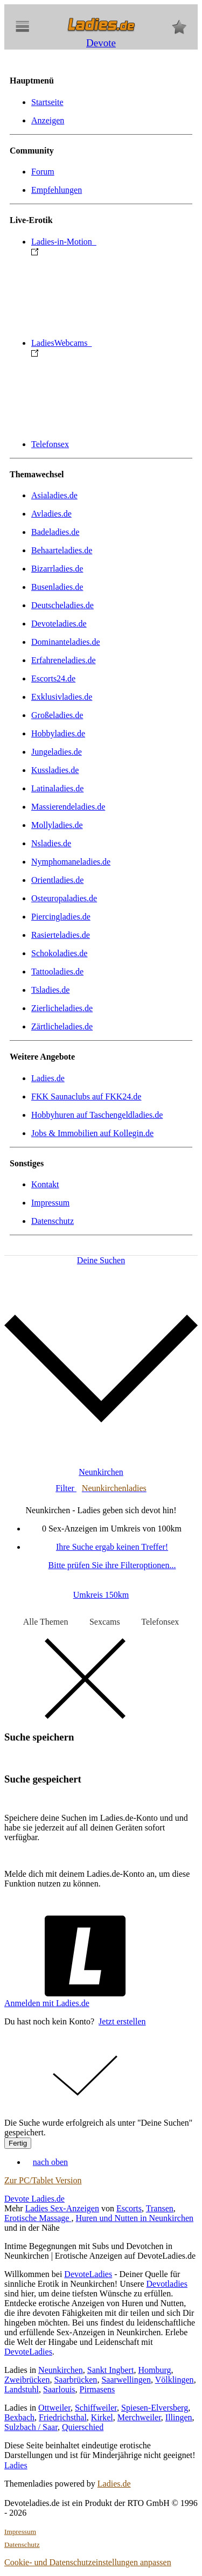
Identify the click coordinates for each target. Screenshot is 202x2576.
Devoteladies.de (59, 623)
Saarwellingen (126, 2379)
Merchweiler (139, 2417)
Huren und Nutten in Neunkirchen (134, 2218)
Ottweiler (54, 2407)
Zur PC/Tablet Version (42, 2180)
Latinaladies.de (57, 788)
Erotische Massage (37, 2218)
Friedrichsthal (63, 2417)
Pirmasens (97, 2389)
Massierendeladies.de (68, 806)
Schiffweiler (96, 2407)
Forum (42, 171)
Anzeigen (47, 120)
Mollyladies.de (57, 825)
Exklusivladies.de (61, 696)
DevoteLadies (88, 2274)
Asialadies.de (54, 495)
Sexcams (104, 1621)
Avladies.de (51, 513)
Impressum (50, 1202)
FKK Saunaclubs (86, 1096)
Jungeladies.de (56, 751)
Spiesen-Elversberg (154, 2407)
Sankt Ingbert (110, 2370)
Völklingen (174, 2379)
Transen (159, 2208)
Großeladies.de (57, 715)
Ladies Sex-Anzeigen (62, 2208)
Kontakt (45, 1184)
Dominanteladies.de (65, 641)
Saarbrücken (75, 2379)
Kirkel (102, 2417)
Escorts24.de (53, 678)
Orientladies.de (57, 880)
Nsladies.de (51, 843)
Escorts (129, 2208)
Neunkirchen (60, 2370)
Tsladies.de (50, 989)
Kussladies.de (55, 770)
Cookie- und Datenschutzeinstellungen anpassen (87, 2562)
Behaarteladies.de (61, 550)
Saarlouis (59, 2389)
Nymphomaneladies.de (70, 861)
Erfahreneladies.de (63, 660)
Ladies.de (48, 1078)
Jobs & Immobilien (92, 1133)
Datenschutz (52, 1221)
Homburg (154, 2370)
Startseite (47, 102)
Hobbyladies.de (58, 733)
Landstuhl (21, 2389)
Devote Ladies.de (34, 2198)
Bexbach (19, 2417)
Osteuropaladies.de (64, 898)
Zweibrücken (27, 2379)
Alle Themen (45, 1621)
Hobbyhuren (97, 1114)
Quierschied (82, 2427)
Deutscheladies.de (62, 605)
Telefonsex (50, 444)
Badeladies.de (55, 532)
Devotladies (166, 2283)
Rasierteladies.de (60, 934)
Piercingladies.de (60, 916)
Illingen (178, 2417)
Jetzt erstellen (122, 2021)
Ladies (15, 2465)
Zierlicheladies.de (62, 1008)
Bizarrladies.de (57, 568)
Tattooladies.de (57, 971)
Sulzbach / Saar (31, 2427)
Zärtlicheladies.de (62, 1026)
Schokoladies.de (59, 953)
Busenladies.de (57, 586)
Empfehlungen (56, 189)
